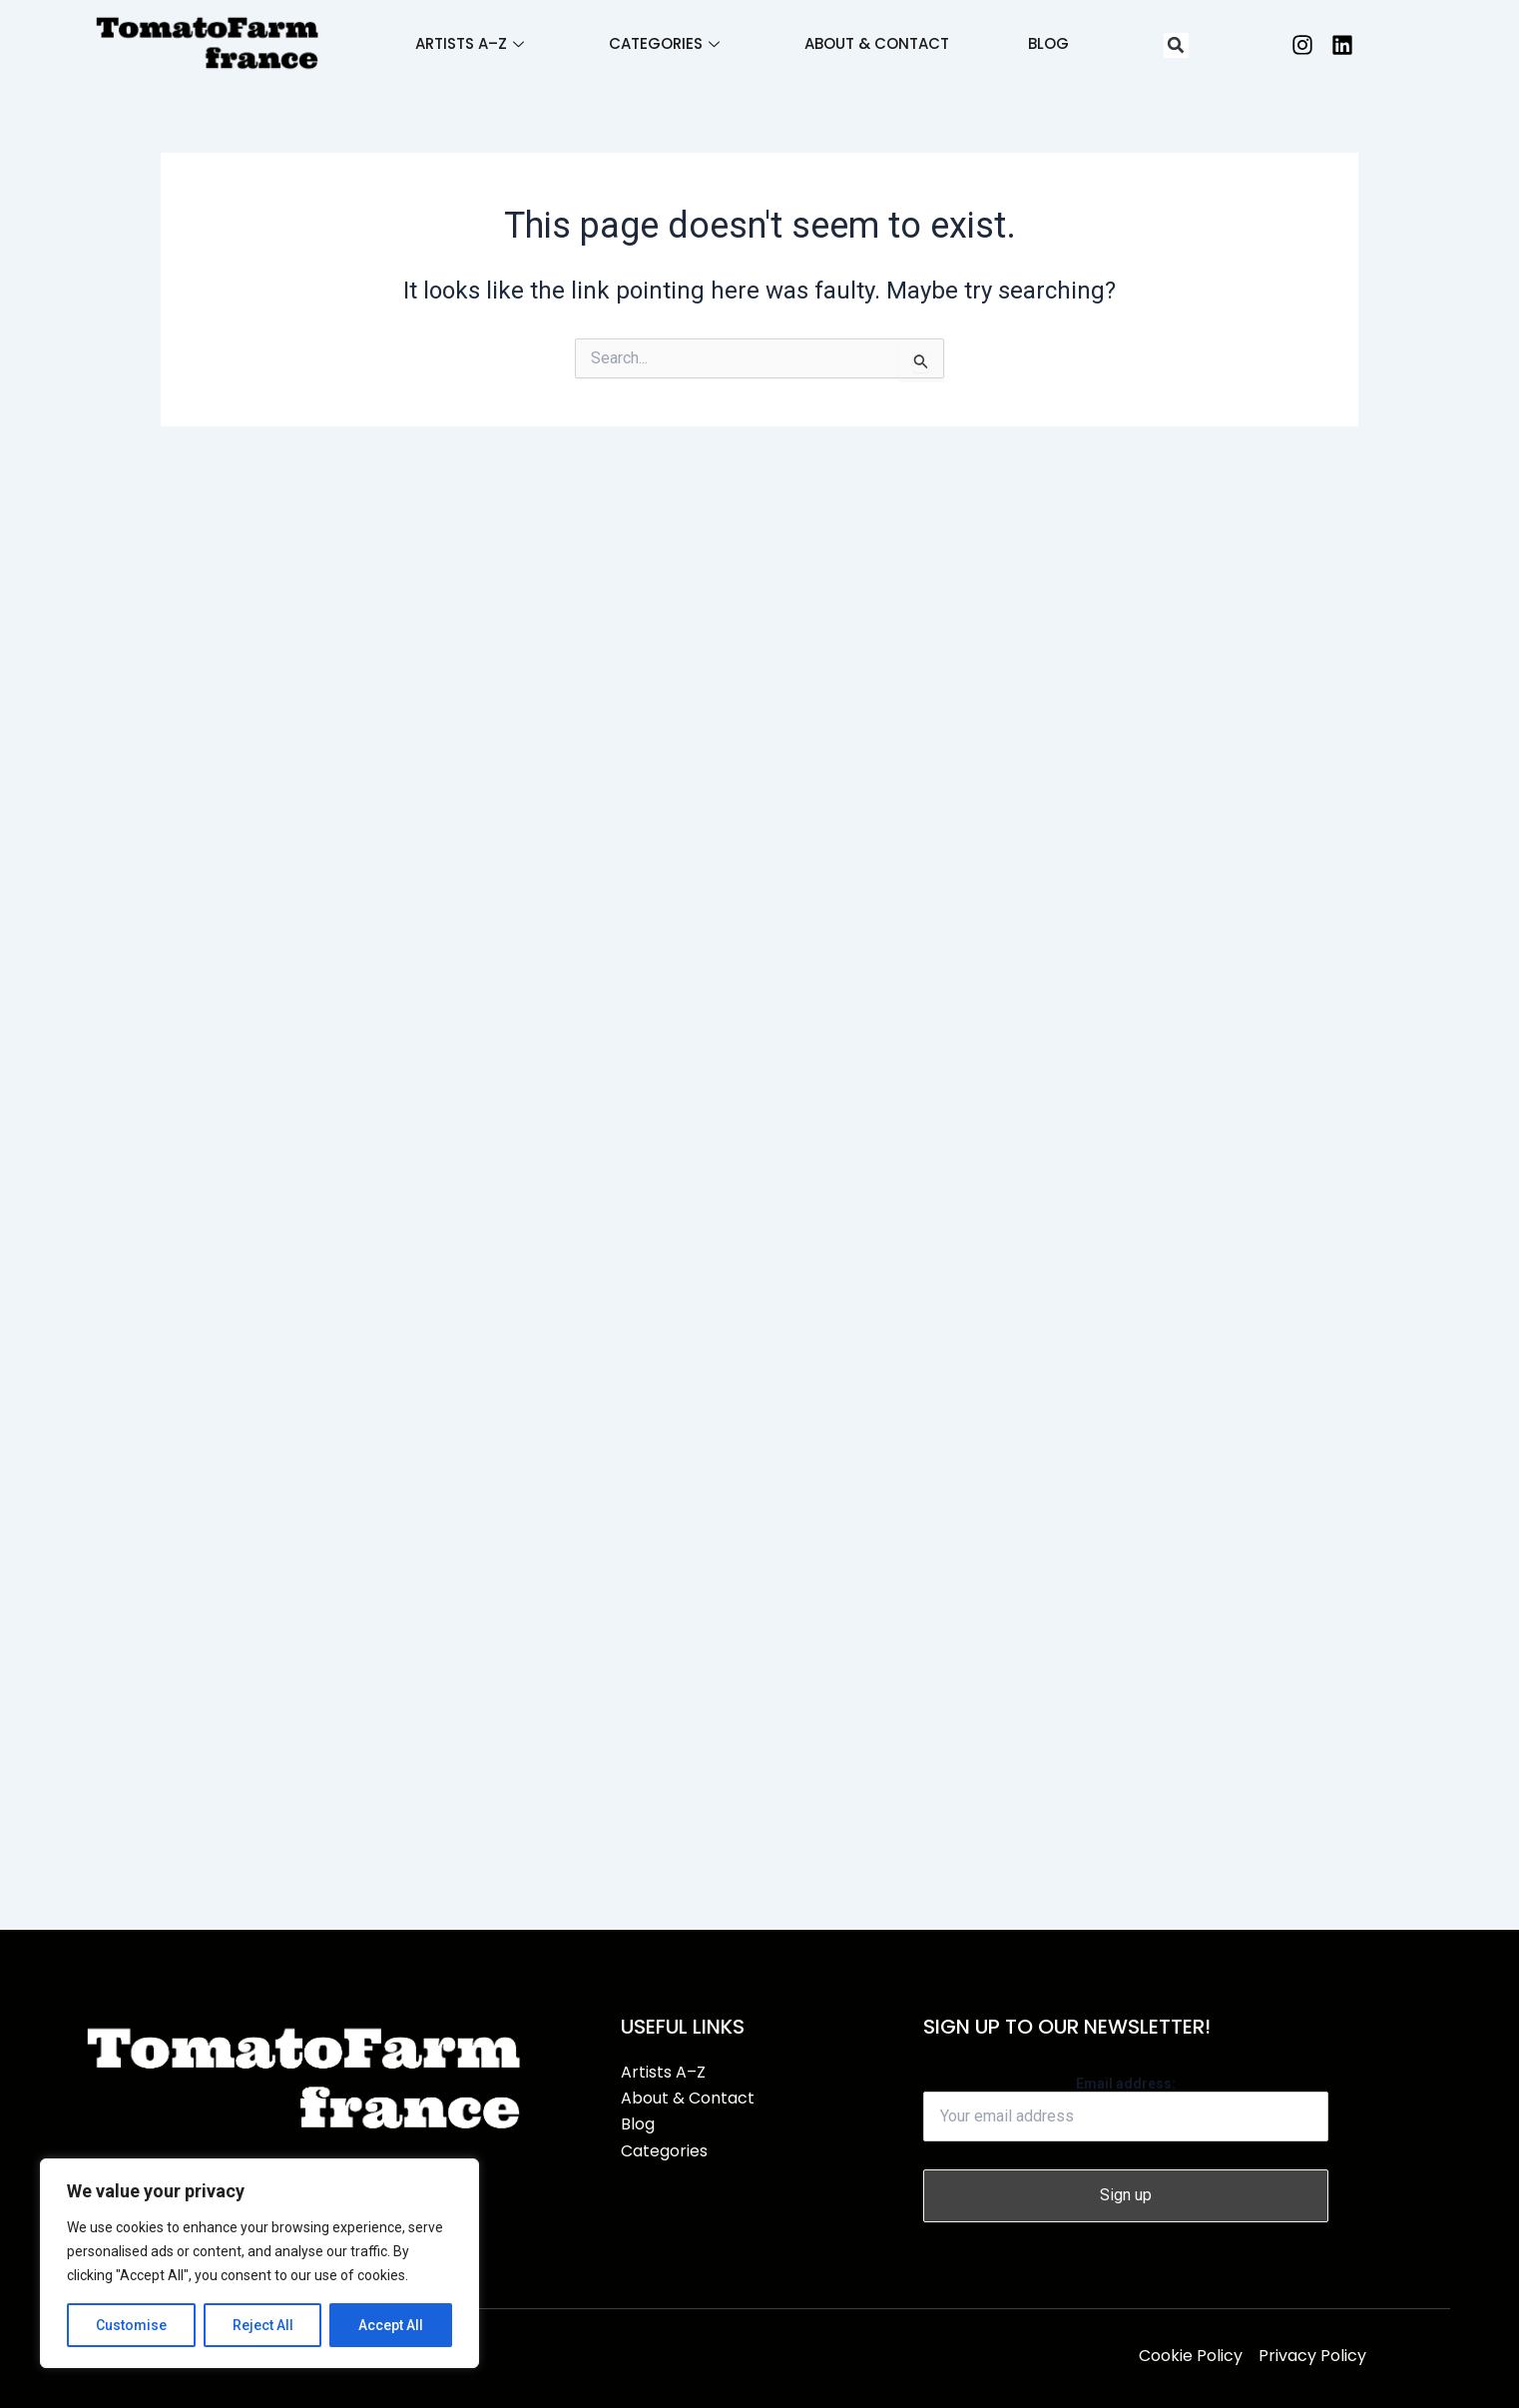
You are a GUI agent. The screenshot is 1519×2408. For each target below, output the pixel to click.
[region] (259, 2263)
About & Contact (876, 43)
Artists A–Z (467, 43)
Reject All (263, 2325)
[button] (1176, 45)
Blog (1049, 43)
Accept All (390, 2325)
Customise (131, 2325)
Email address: (1125, 2108)
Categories (663, 43)
